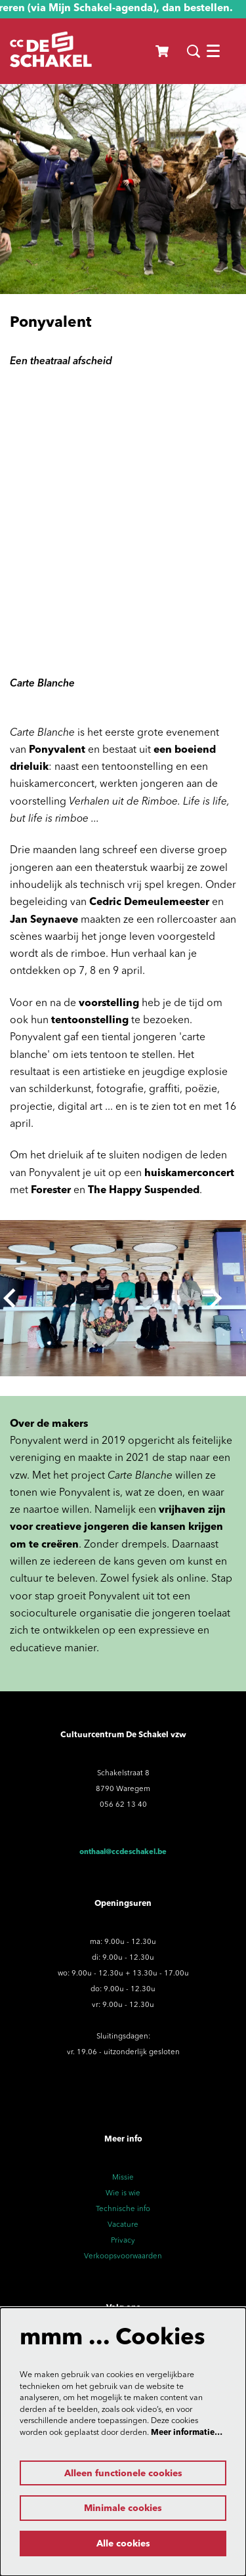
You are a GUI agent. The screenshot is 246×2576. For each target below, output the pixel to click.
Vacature (123, 2225)
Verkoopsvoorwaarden (123, 2256)
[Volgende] (216, 1298)
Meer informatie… (186, 2433)
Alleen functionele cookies (123, 2473)
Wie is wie (123, 2193)
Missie (123, 2178)
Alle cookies (123, 2543)
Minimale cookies (123, 2508)
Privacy (123, 2241)
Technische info (123, 2209)
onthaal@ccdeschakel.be (123, 1852)
